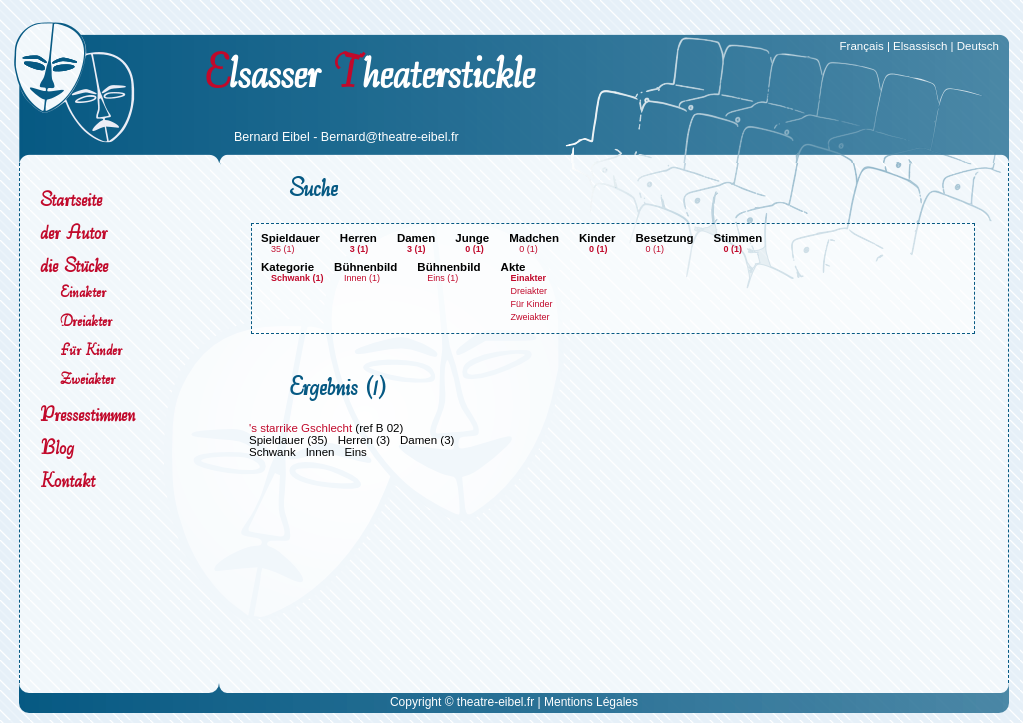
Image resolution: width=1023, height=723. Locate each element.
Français (862, 46)
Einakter (83, 291)
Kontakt (67, 480)
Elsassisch (920, 46)
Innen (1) (362, 278)
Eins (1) (442, 278)
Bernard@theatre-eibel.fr (390, 137)
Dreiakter (86, 320)
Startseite (71, 199)
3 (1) (359, 249)
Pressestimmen (87, 414)
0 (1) (474, 249)
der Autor (73, 232)
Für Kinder (91, 349)
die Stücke (74, 265)
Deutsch (978, 46)
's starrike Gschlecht (300, 428)
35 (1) (283, 249)
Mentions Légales (591, 702)
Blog (57, 447)
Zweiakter (87, 378)
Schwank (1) (297, 278)
